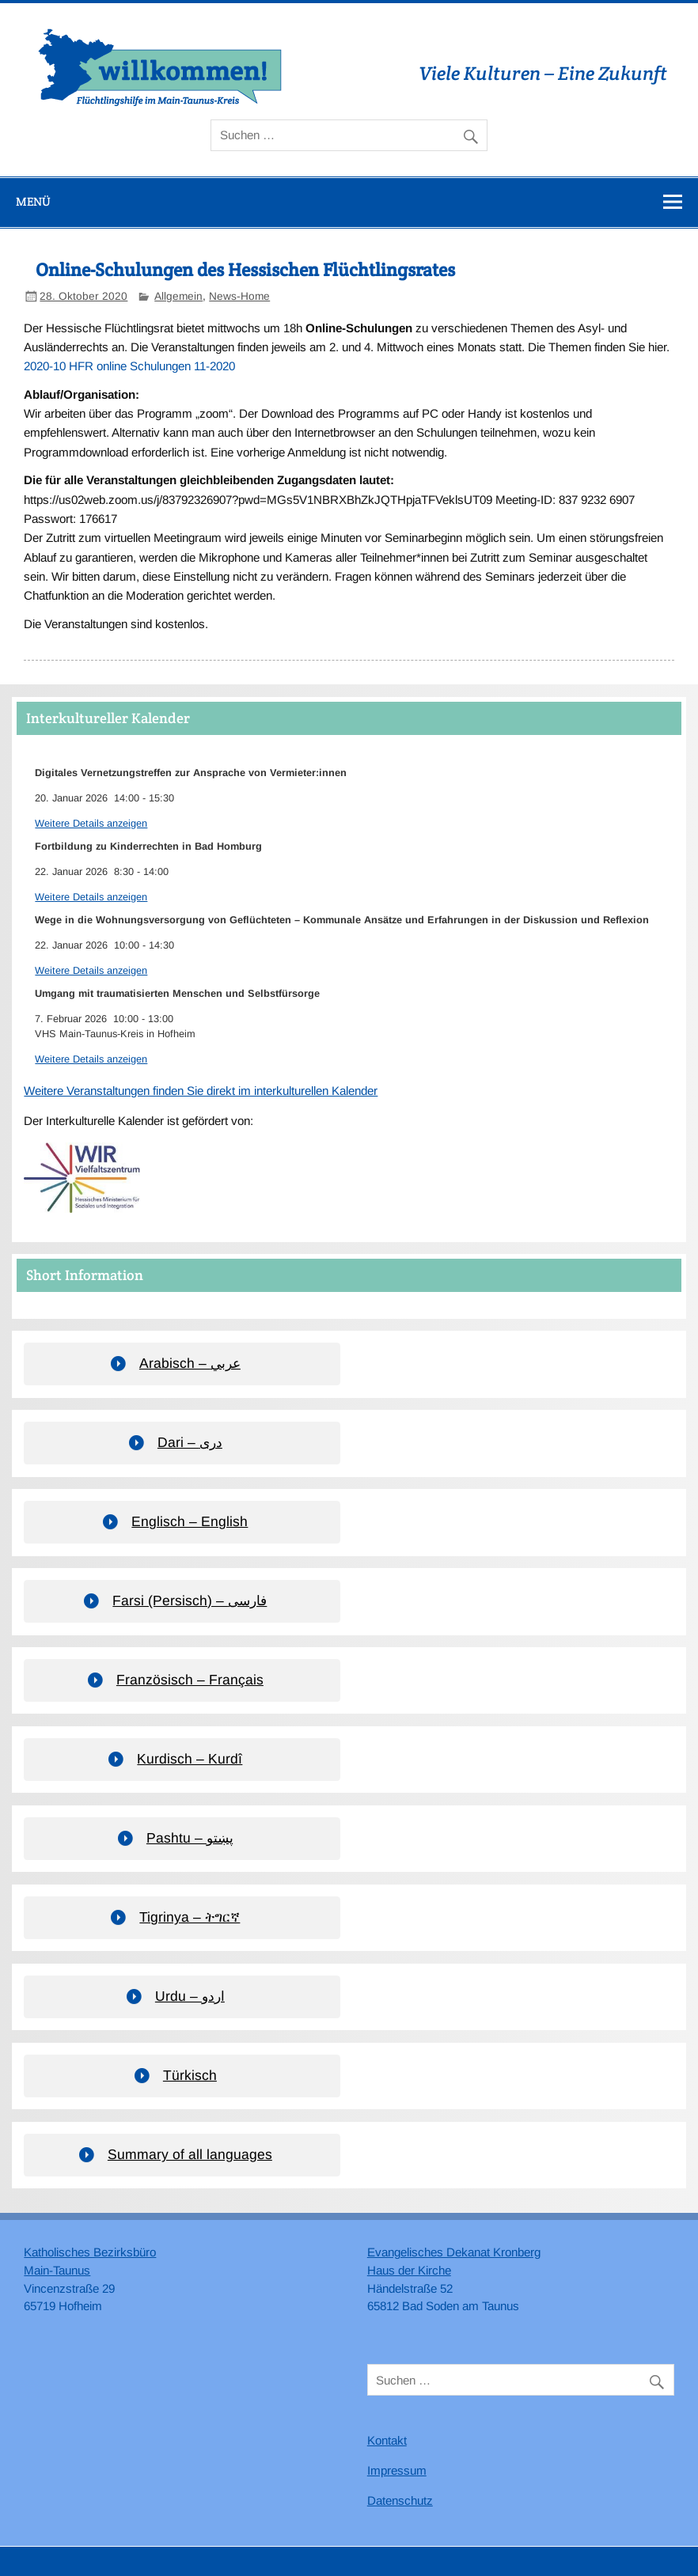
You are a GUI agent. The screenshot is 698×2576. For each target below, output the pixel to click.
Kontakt (387, 2440)
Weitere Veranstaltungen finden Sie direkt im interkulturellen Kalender (200, 1090)
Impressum (397, 2470)
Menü (33, 201)
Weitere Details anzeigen (91, 823)
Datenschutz (400, 2500)
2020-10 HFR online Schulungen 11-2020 (129, 366)
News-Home (239, 296)
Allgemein (178, 296)
